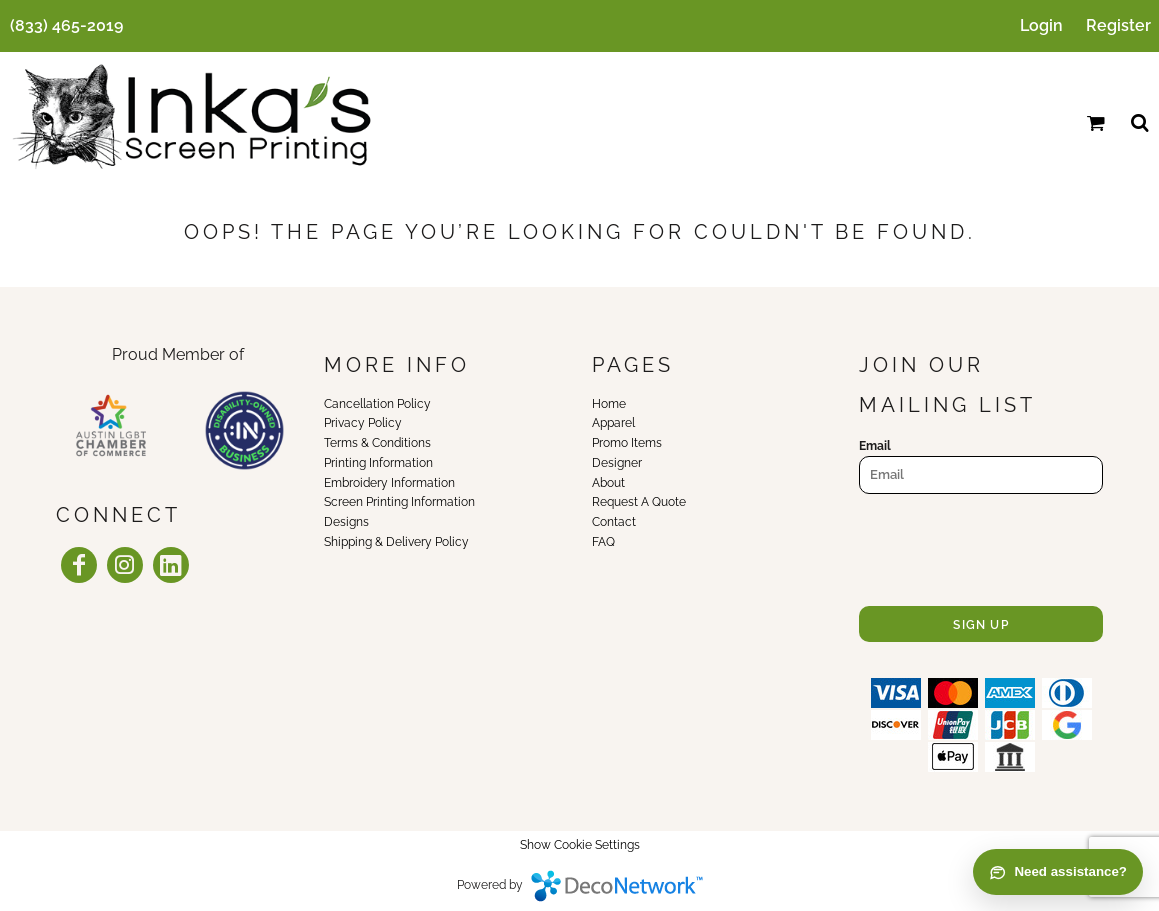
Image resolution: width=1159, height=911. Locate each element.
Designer (617, 463)
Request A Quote (639, 502)
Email (875, 446)
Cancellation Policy (377, 404)
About (608, 483)
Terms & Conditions (377, 443)
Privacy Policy (363, 423)
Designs (346, 522)
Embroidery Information (389, 483)
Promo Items (627, 443)
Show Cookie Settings (580, 845)
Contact (614, 522)
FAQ (603, 542)
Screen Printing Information (399, 502)
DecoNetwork (617, 886)
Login (1041, 25)
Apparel (613, 423)
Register (1118, 25)
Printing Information (378, 463)
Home (609, 404)
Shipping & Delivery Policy (396, 542)
